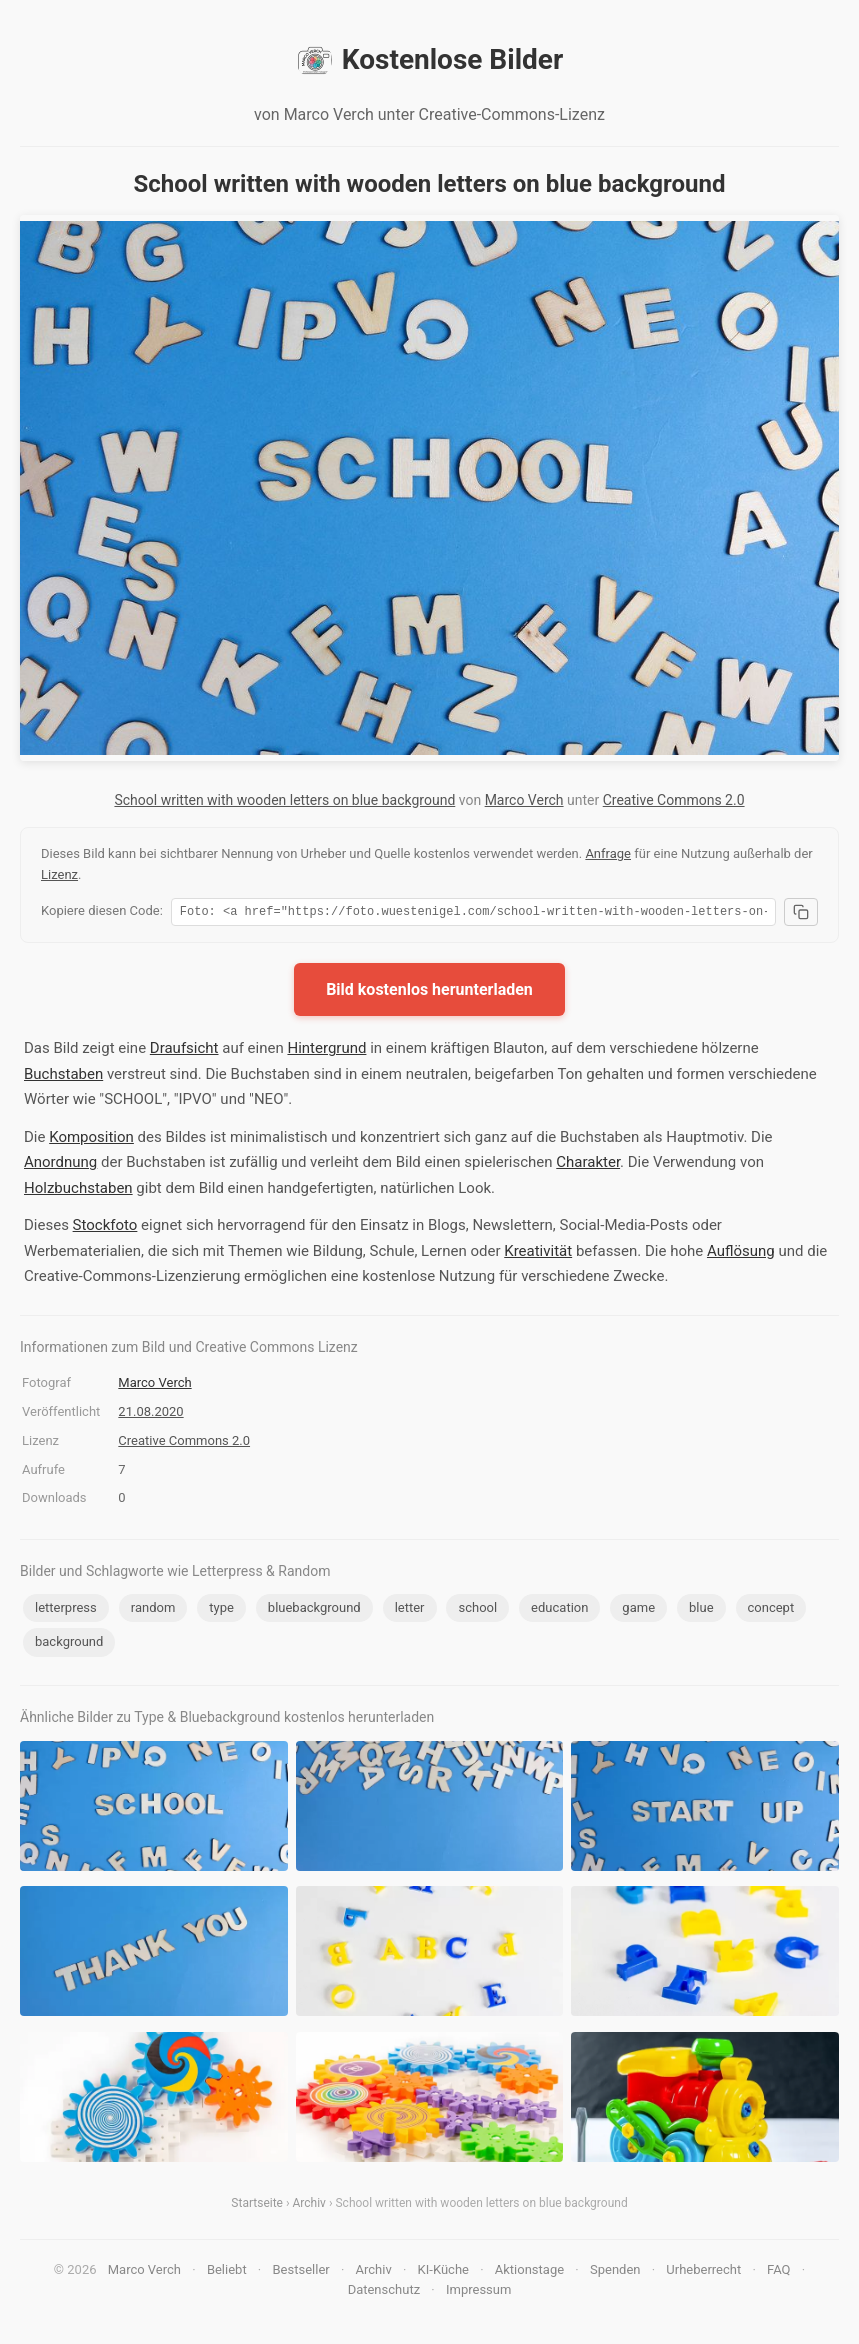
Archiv (309, 2206)
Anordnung (60, 1165)
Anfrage (608, 853)
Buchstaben (63, 1077)
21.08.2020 (150, 1414)
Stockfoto (105, 1228)
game (638, 1610)
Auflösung (741, 1254)
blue (701, 1610)
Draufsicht (184, 1051)
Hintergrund (326, 1051)
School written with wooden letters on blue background (284, 800)
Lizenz (59, 874)
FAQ (778, 2272)
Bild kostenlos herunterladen (429, 992)
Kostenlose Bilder (429, 60)
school (477, 1610)
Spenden (615, 2272)
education (559, 1610)
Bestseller (301, 2272)
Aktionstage (529, 2272)
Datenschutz (384, 2292)
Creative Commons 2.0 (674, 800)
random (153, 1610)
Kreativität (538, 1254)
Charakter (588, 1165)
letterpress (66, 1610)
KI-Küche (443, 2272)
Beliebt (227, 2272)
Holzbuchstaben (78, 1191)
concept (771, 1610)
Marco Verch (524, 800)
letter (410, 1610)
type (221, 1610)
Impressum (478, 2292)
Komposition (91, 1140)
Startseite (257, 2206)
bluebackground (314, 1610)
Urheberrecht (703, 2272)
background (69, 1644)
